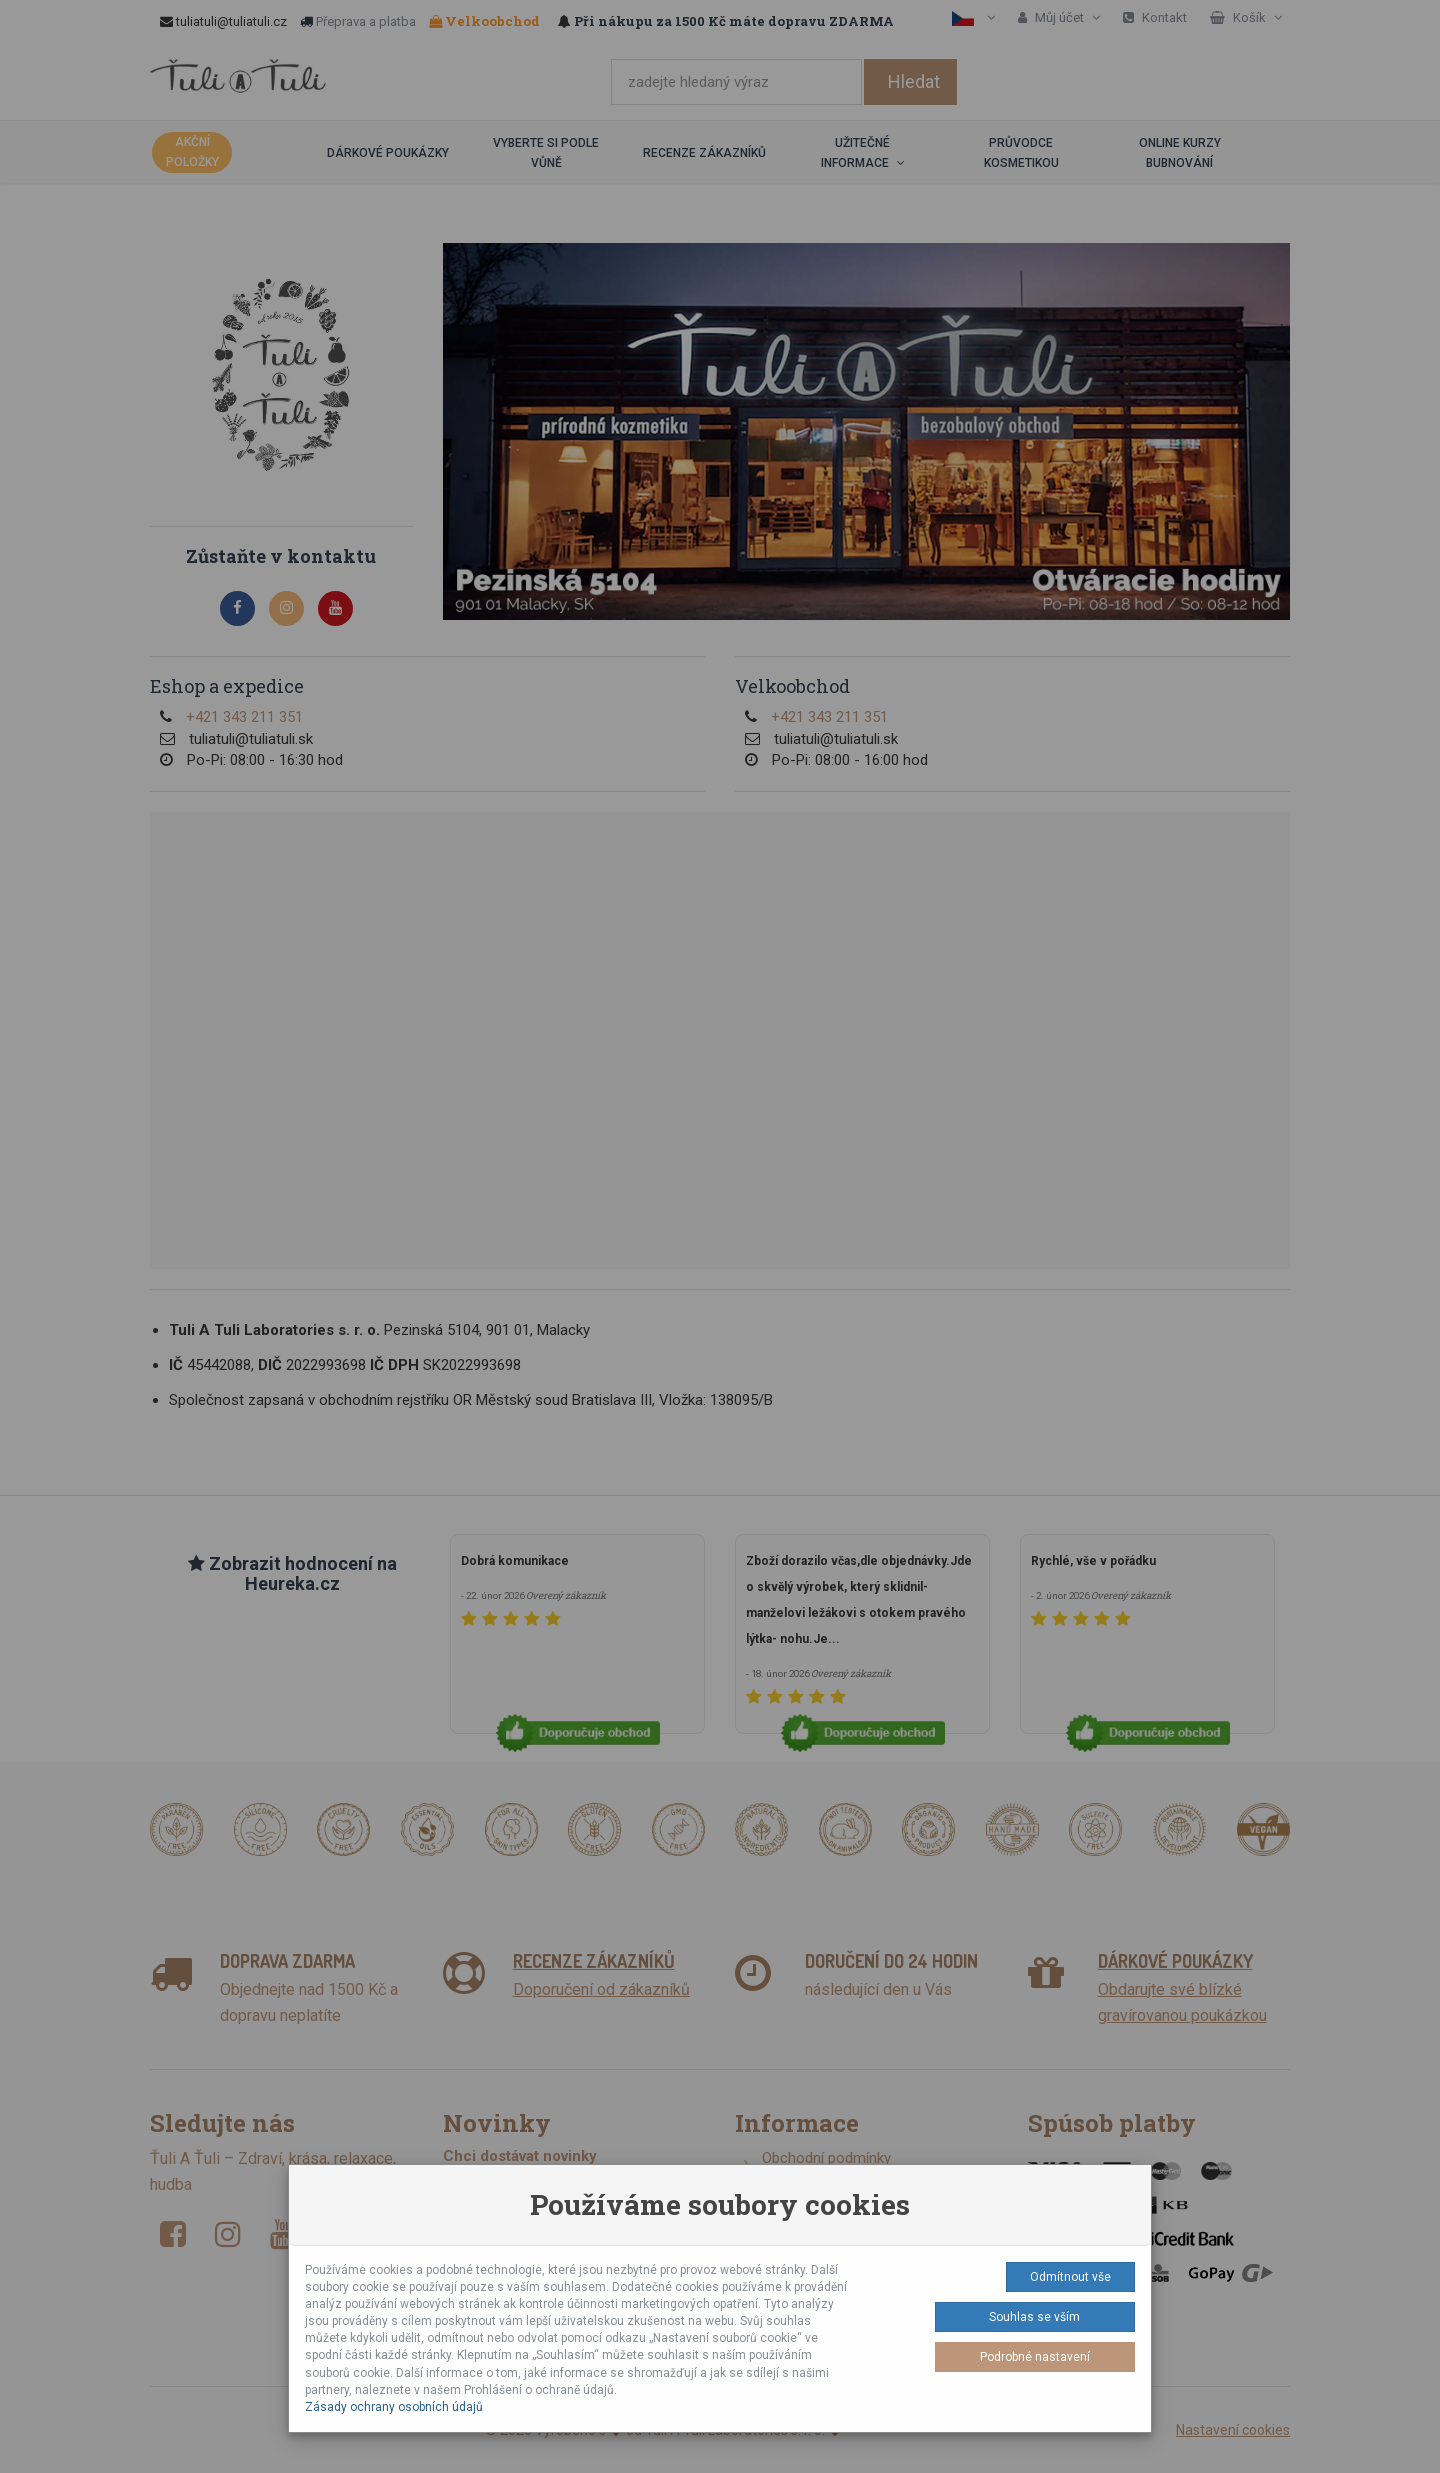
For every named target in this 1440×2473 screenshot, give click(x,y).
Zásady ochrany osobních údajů (394, 2407)
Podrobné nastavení (1035, 2357)
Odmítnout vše (1070, 2277)
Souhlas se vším (1034, 2317)
